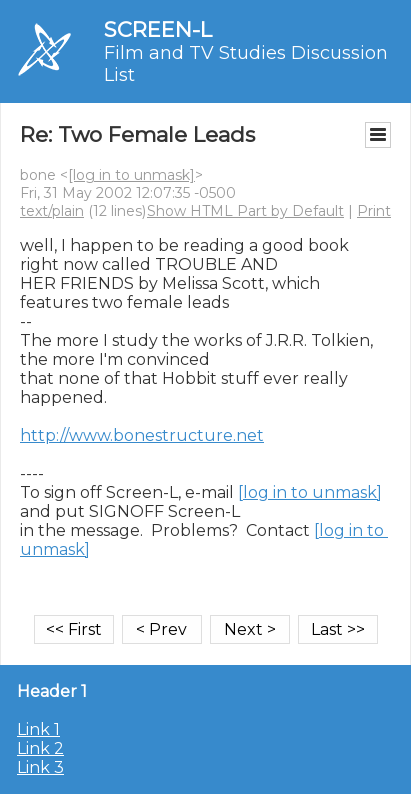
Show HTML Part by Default (245, 211)
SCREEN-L (158, 29)
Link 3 (40, 767)
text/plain (52, 211)
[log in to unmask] (131, 175)
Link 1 (38, 729)
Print (374, 211)
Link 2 (40, 748)
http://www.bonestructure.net (142, 435)
